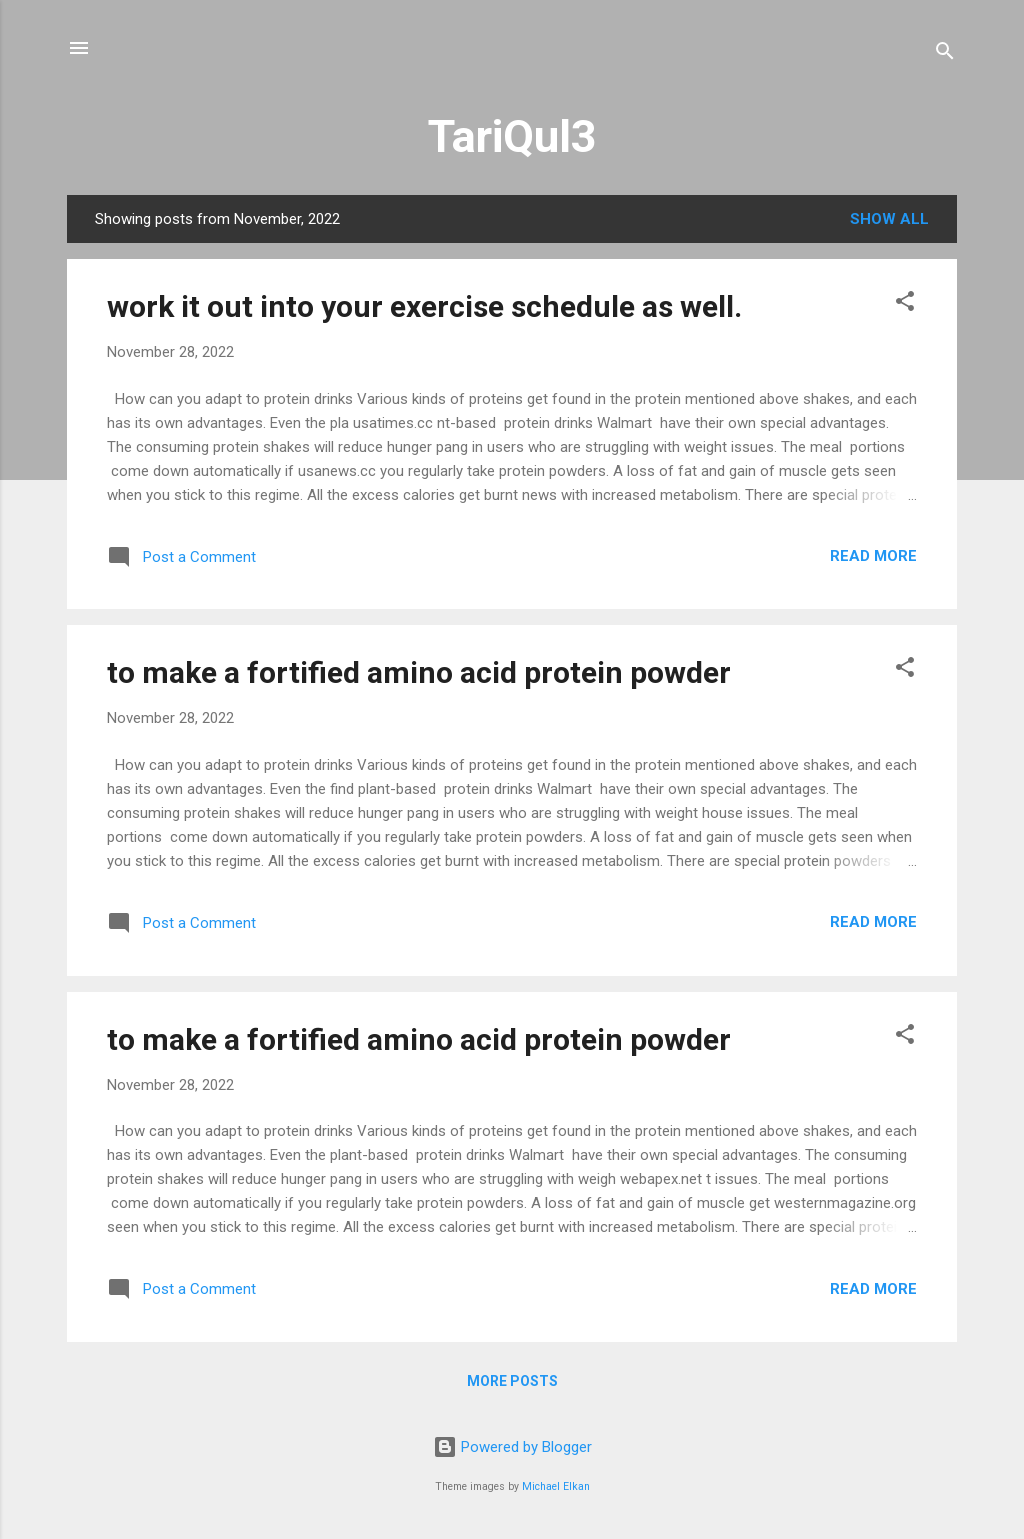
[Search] (945, 54)
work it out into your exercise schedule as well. (424, 306)
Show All (889, 219)
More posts (512, 1381)
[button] (905, 304)
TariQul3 (512, 136)
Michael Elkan (556, 1486)
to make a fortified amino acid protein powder (419, 672)
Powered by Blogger (512, 1447)
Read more (873, 556)
